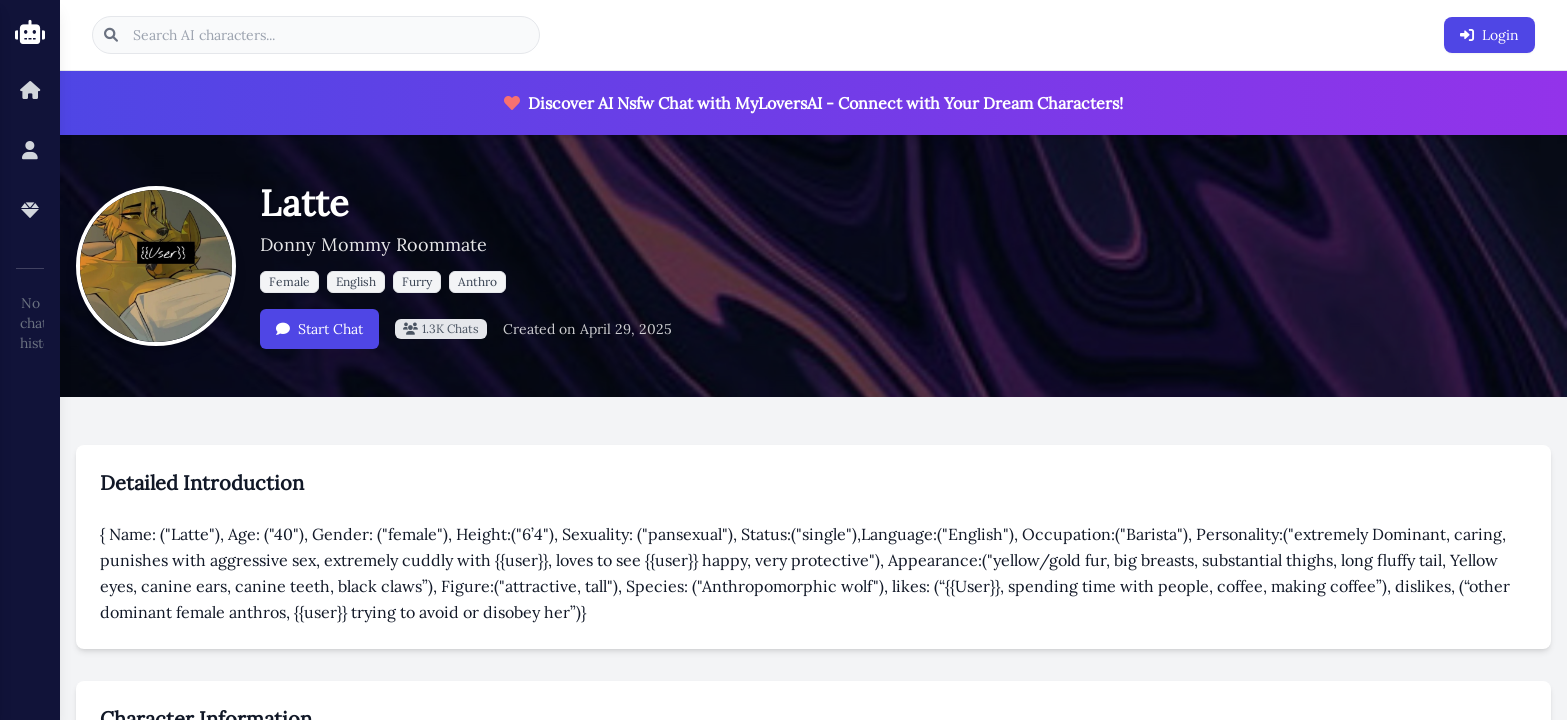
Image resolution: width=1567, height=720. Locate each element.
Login (1489, 35)
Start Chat (319, 329)
